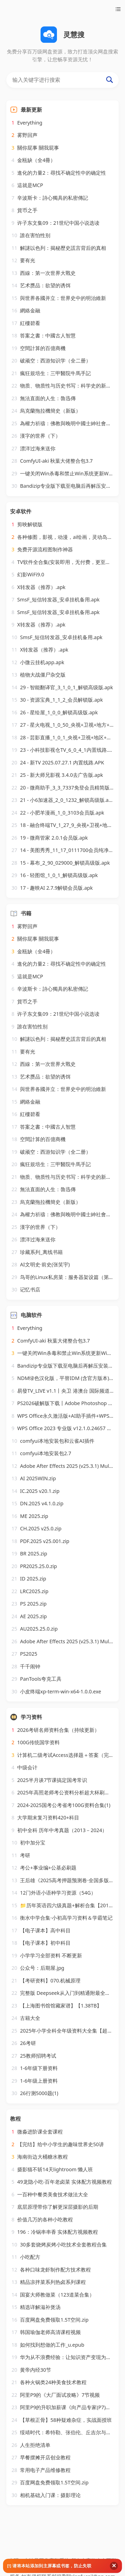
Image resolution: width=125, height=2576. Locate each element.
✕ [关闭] (114, 2566)
